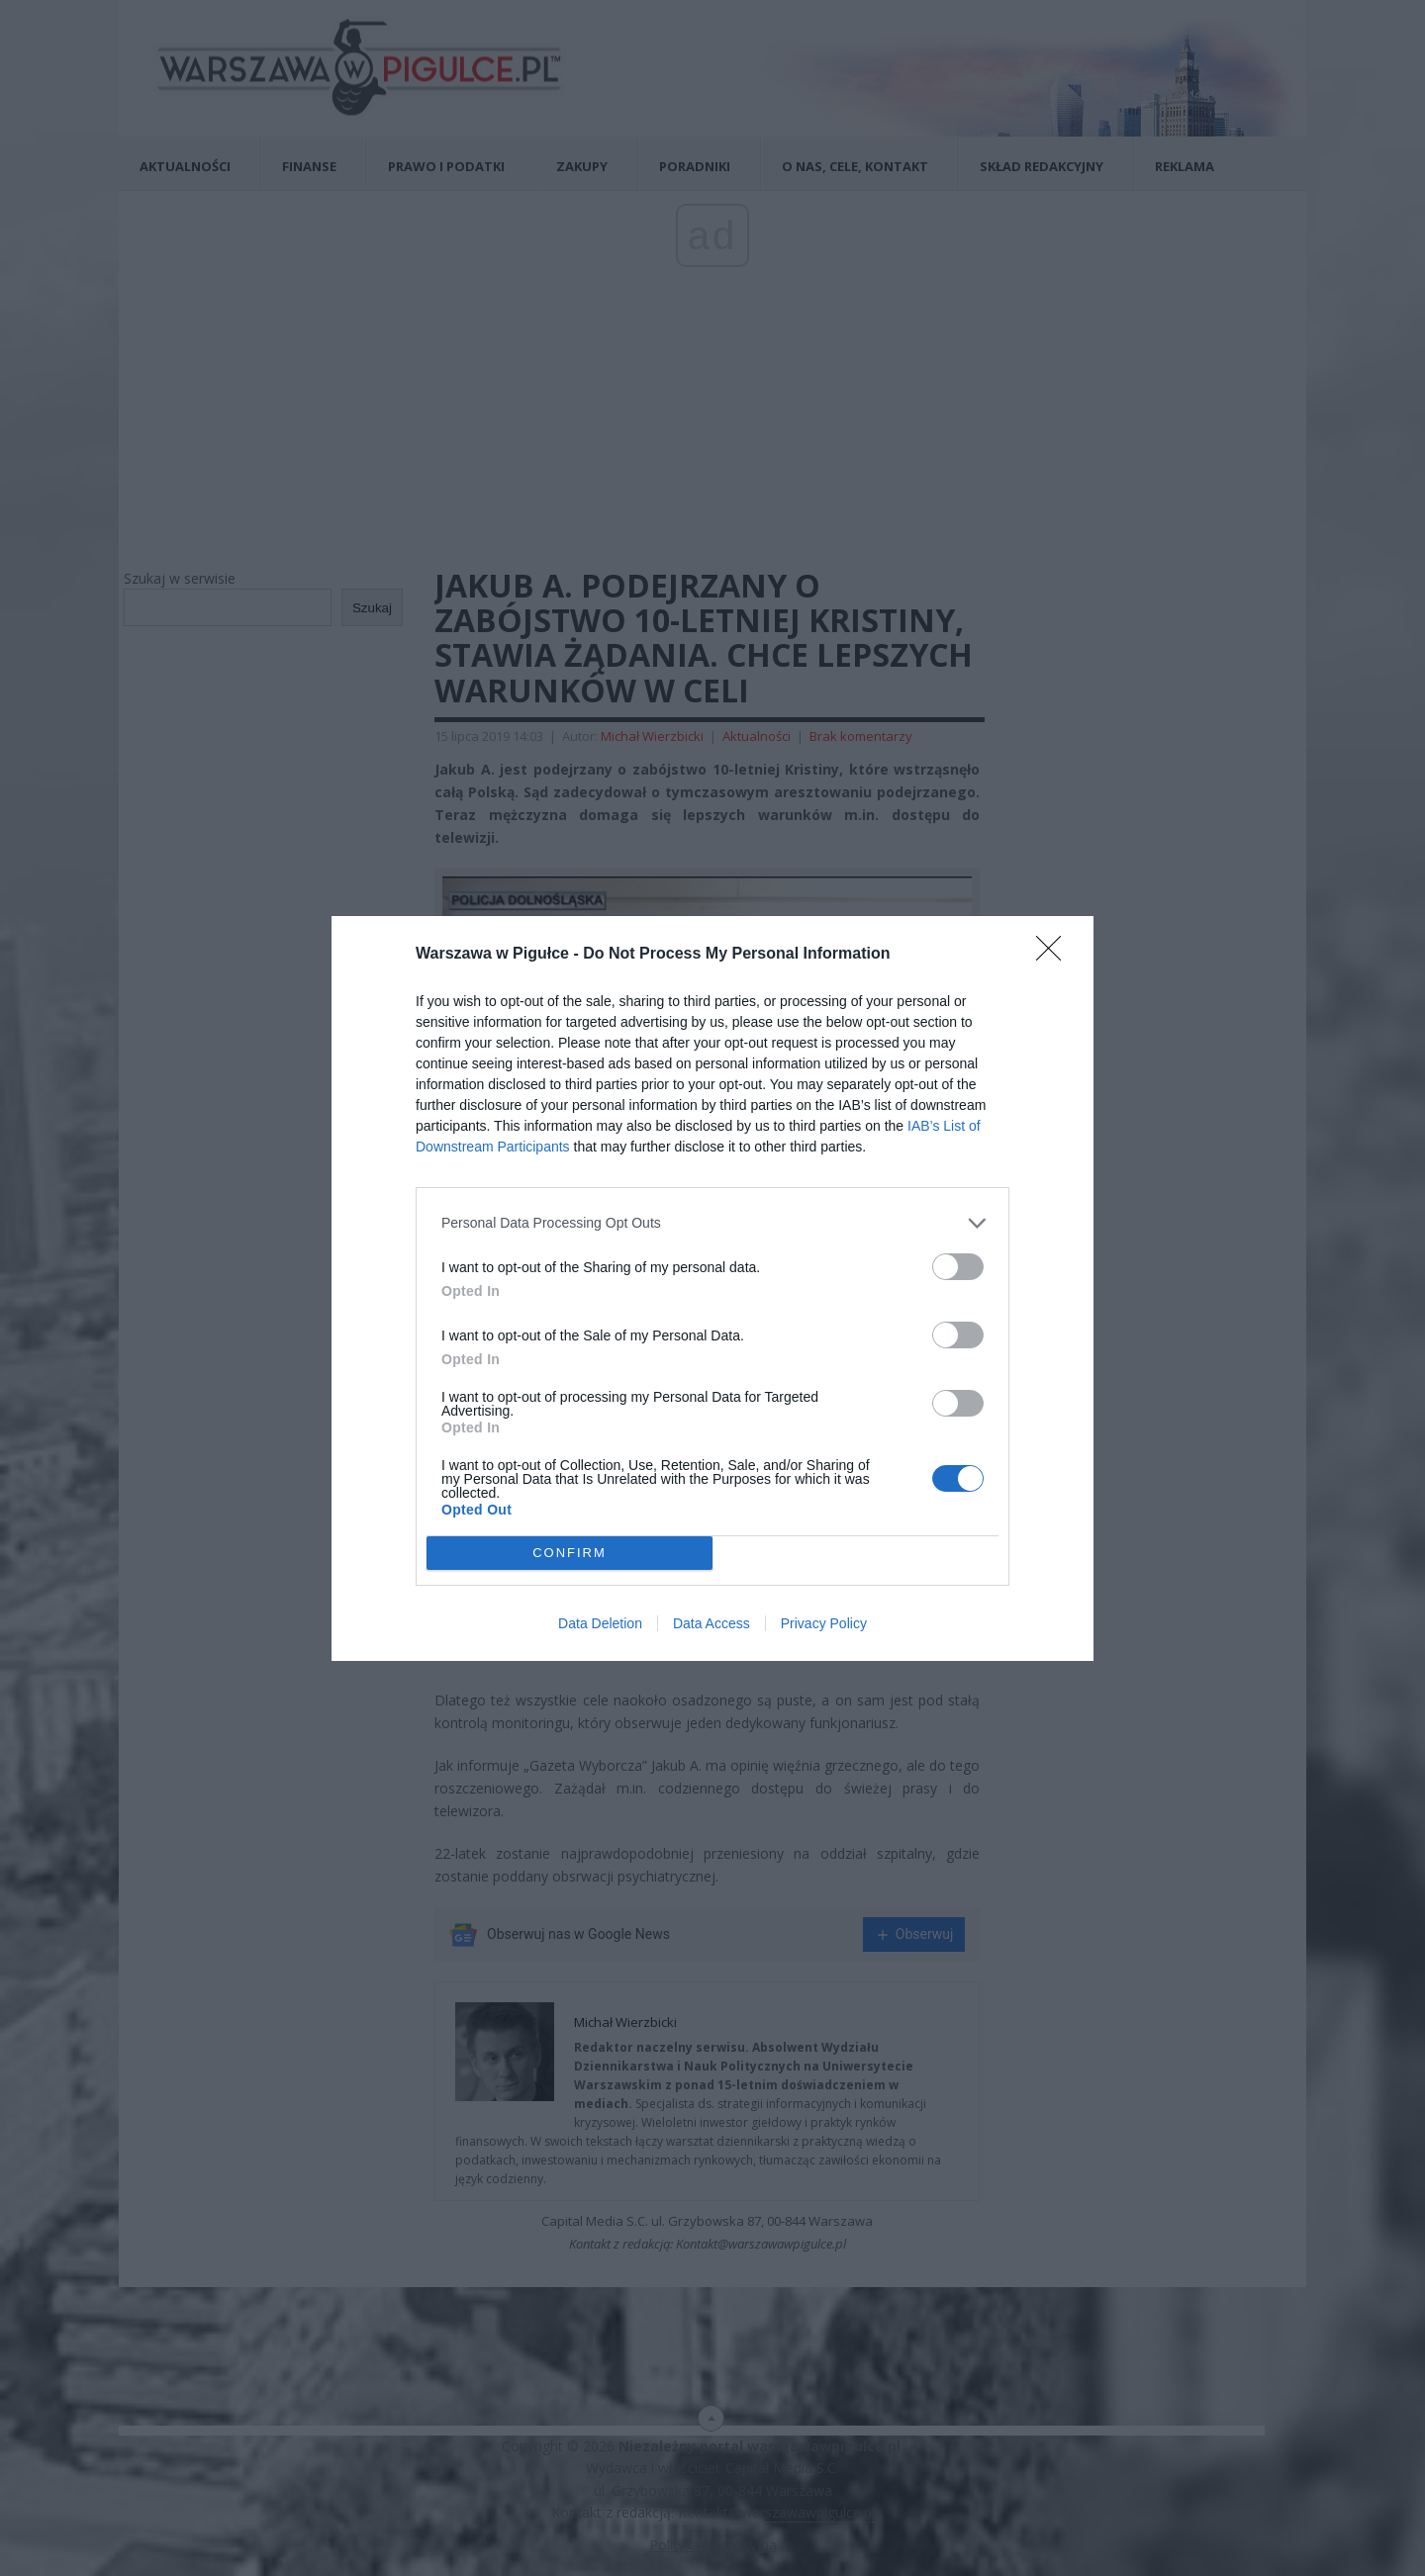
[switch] (958, 1266)
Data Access (711, 1623)
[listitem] (712, 1223)
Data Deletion (600, 1623)
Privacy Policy (824, 1623)
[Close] (1055, 954)
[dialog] (712, 1288)
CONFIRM (569, 1552)
